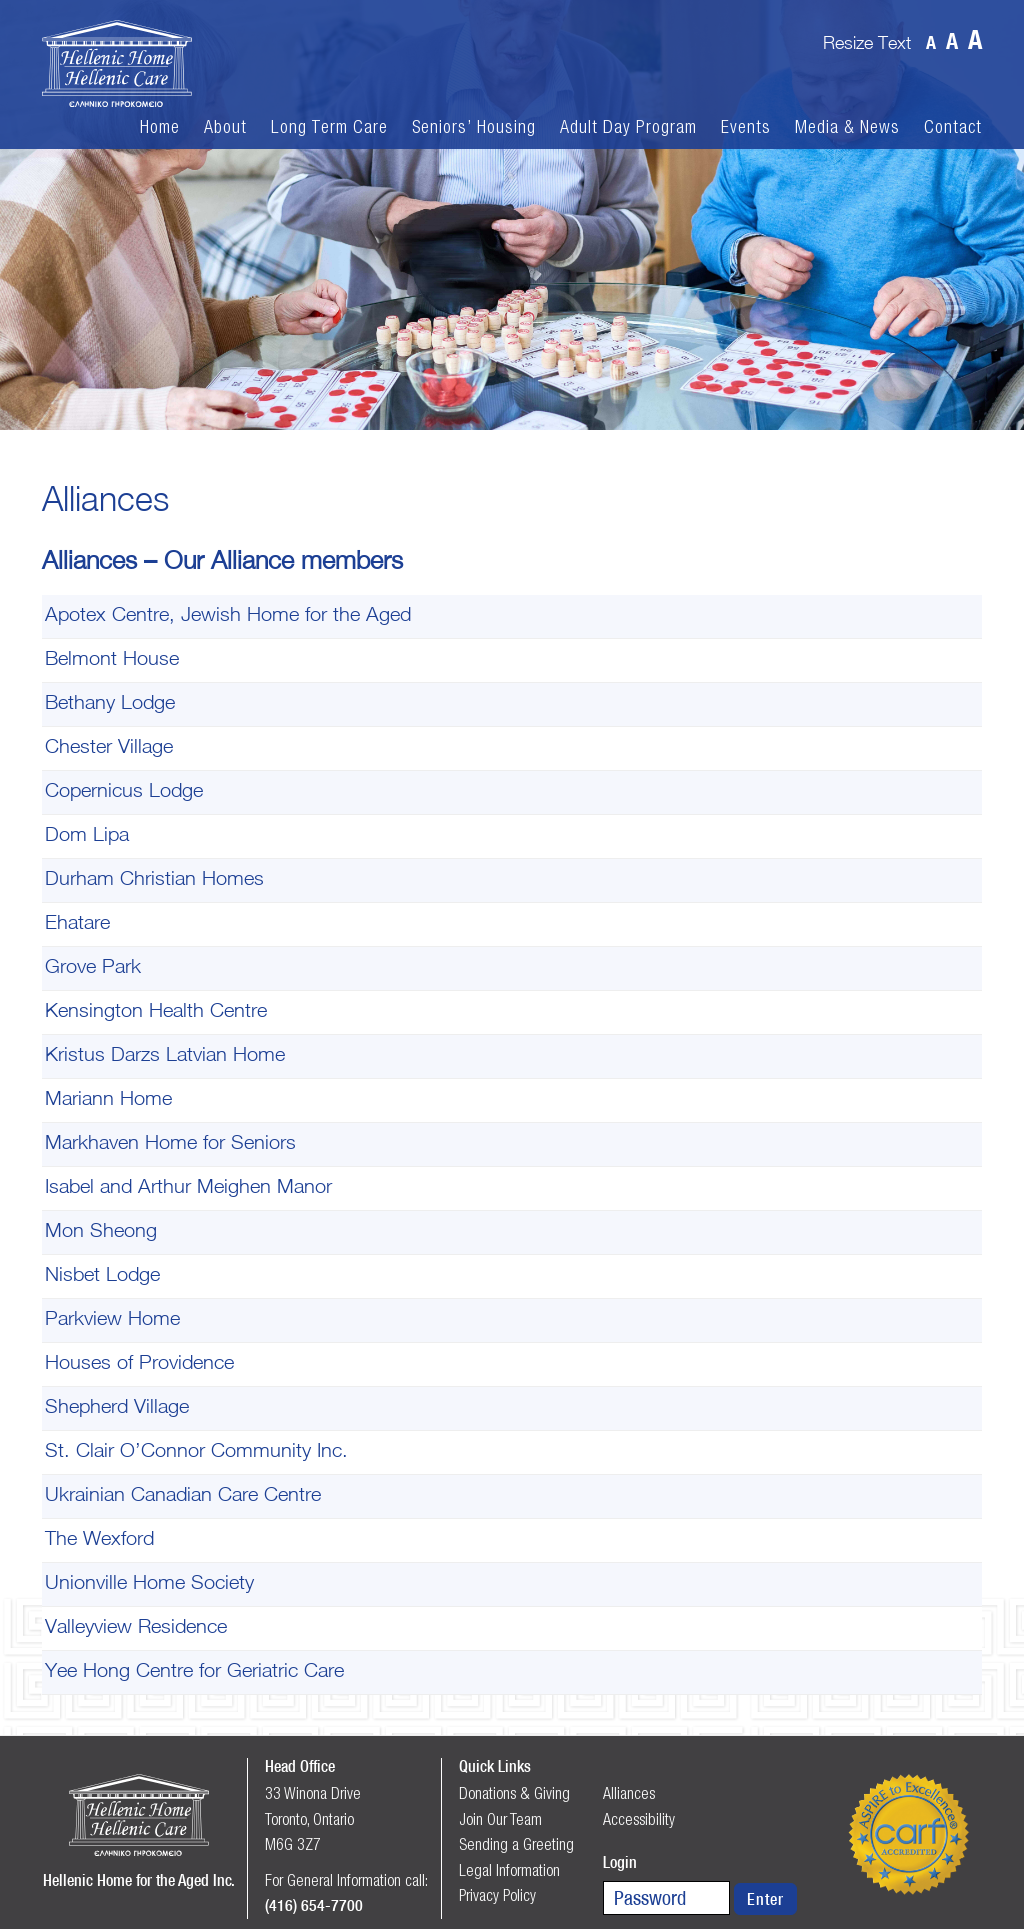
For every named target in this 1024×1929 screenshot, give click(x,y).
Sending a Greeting (516, 1844)
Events (746, 127)
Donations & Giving (514, 1793)
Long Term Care (329, 127)
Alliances (629, 1793)
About (225, 127)
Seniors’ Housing (474, 127)
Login (620, 1862)
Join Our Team (500, 1819)
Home (160, 127)
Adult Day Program (628, 127)
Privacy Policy (497, 1895)
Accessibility (639, 1819)
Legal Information (509, 1870)
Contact (953, 127)
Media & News (847, 127)
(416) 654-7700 (314, 1905)
